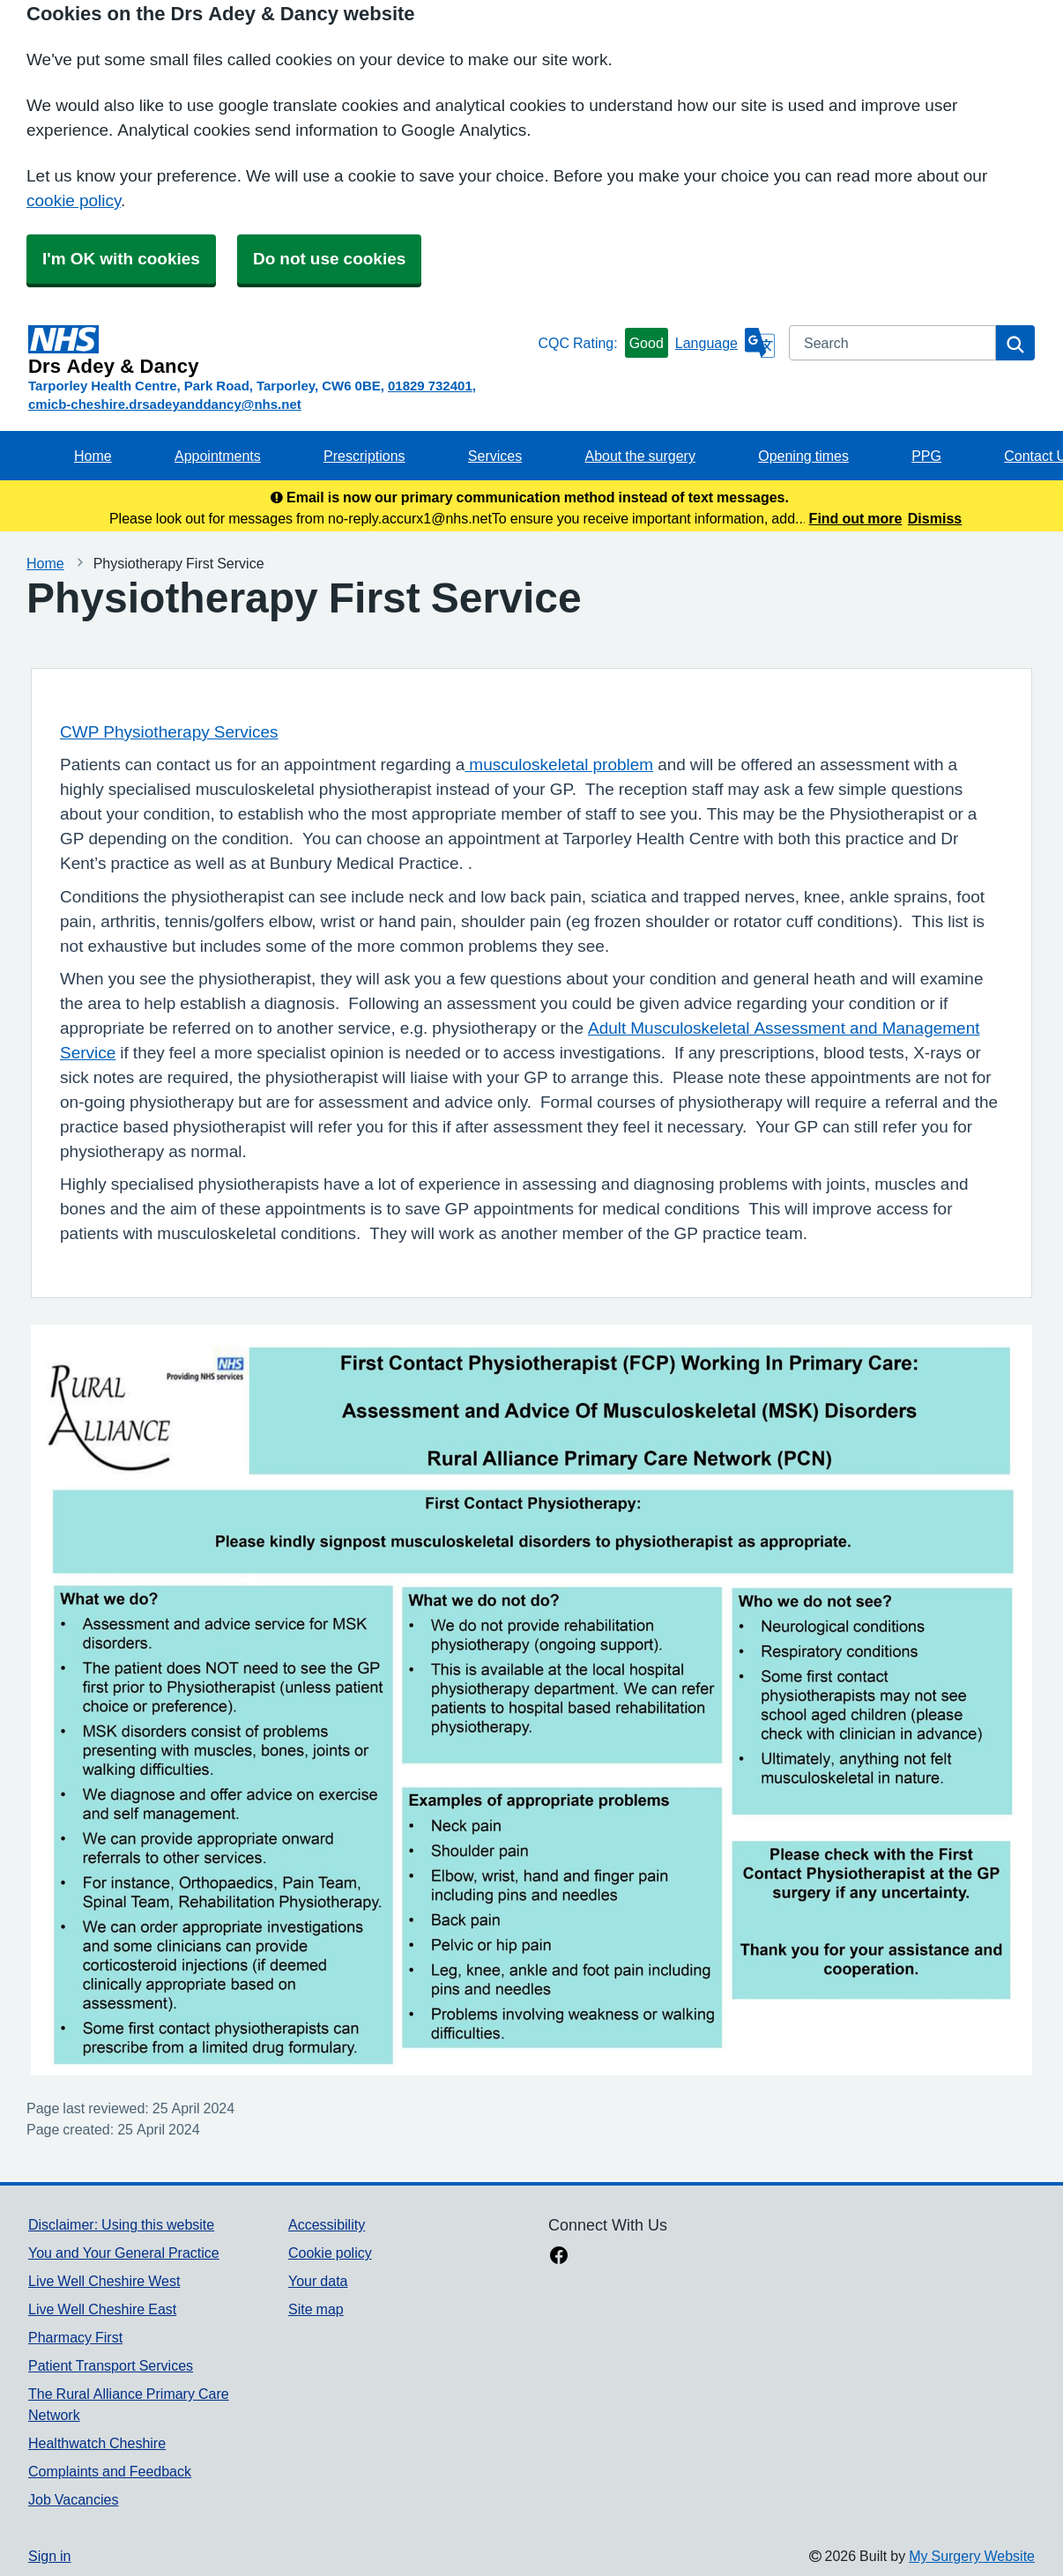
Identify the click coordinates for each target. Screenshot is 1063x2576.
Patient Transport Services (110, 2365)
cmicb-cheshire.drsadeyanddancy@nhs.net (164, 404)
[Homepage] (279, 350)
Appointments (218, 456)
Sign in (49, 2556)
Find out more (856, 518)
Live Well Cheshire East (102, 2309)
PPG (926, 456)
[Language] (725, 342)
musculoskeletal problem (559, 764)
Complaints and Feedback (109, 2471)
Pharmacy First (75, 2337)
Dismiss (935, 518)
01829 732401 (430, 385)
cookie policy (73, 200)
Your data (317, 2281)
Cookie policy (330, 2253)
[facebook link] (558, 2257)
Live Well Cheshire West (104, 2281)
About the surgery (640, 456)
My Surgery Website (972, 2556)
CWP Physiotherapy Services (169, 732)
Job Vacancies (73, 2499)
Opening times (803, 456)
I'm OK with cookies (121, 258)
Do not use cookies (329, 258)
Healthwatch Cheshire (97, 2443)
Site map (316, 2309)
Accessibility (326, 2224)
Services (495, 456)
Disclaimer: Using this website (121, 2224)
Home (93, 456)
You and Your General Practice (123, 2253)
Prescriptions (364, 456)
